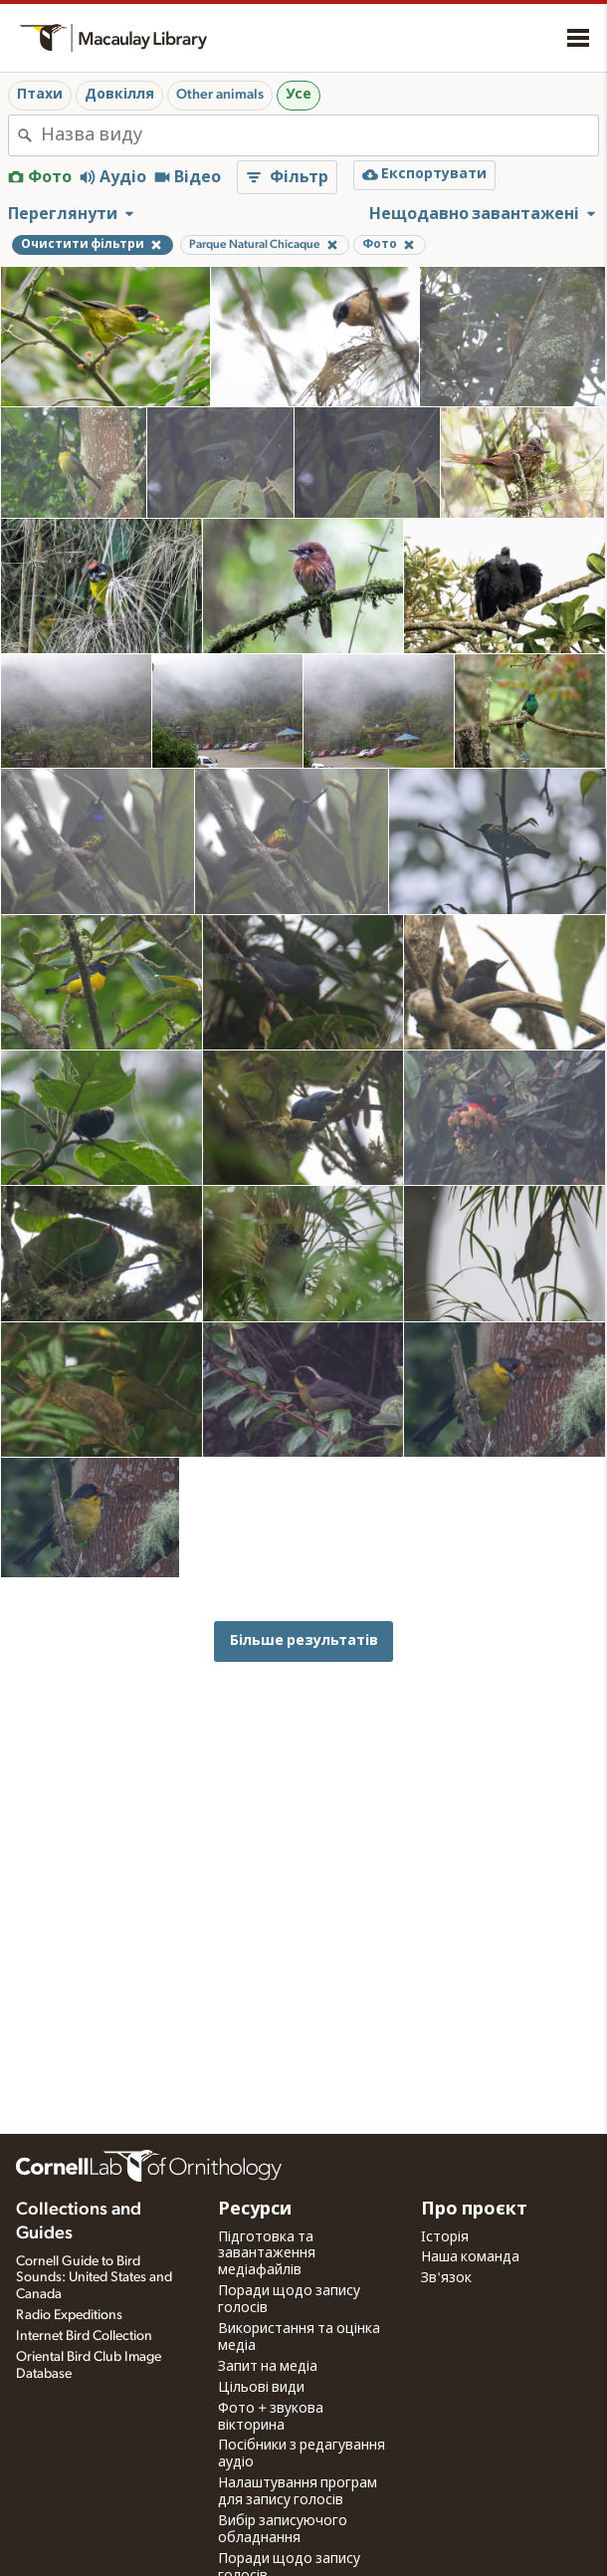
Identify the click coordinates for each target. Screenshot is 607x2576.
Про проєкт (474, 2210)
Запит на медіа (267, 2367)
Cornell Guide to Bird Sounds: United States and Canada (94, 2278)
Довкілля (119, 95)
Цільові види (261, 2388)
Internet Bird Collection (84, 2336)
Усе (298, 95)
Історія (445, 2237)
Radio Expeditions (69, 2315)
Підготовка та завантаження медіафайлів (266, 2254)
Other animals (220, 95)
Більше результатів (304, 1640)
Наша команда (470, 2257)
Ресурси (255, 2210)
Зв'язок (446, 2278)
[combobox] (319, 135)
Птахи (40, 95)
